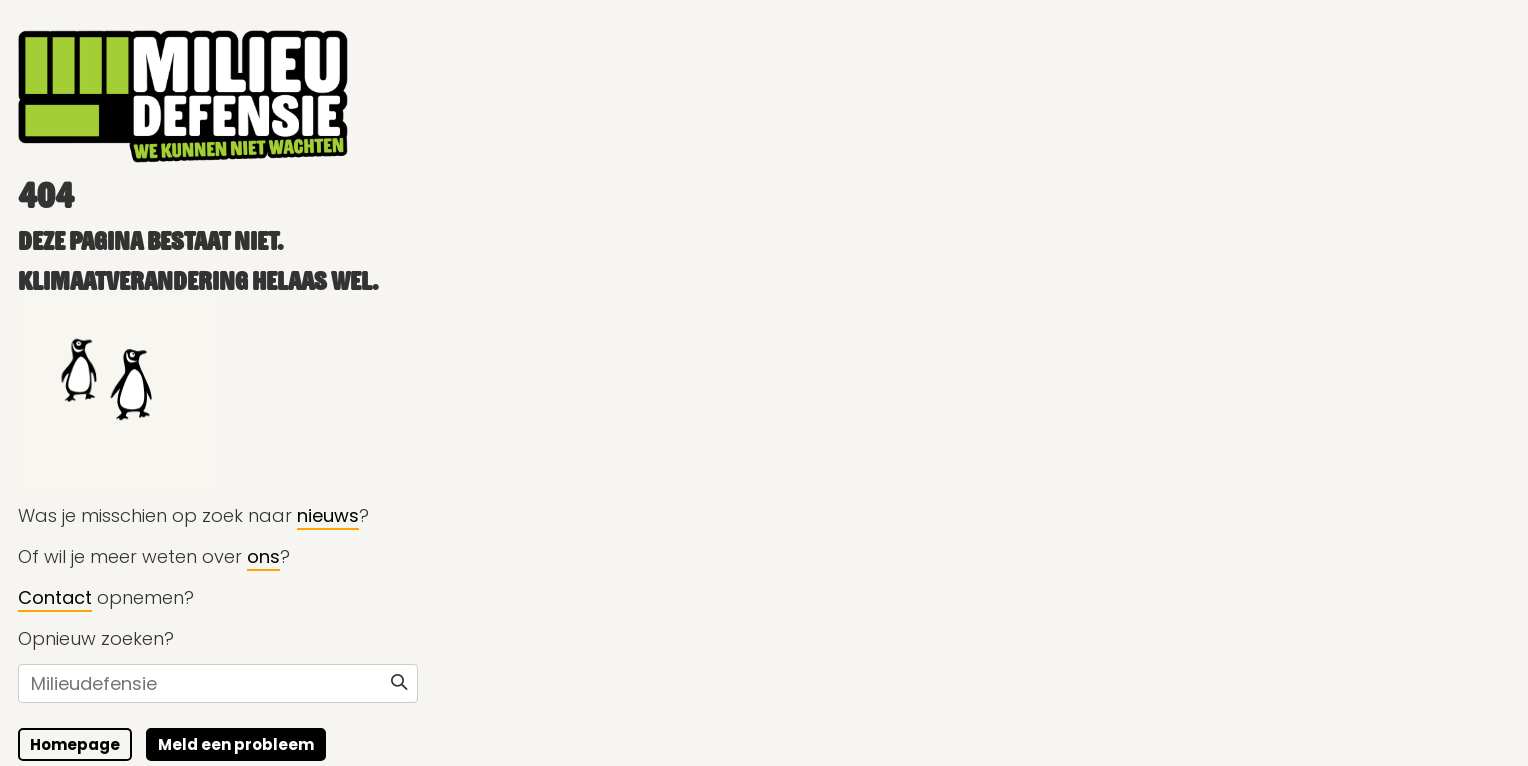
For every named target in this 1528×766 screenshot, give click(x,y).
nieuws (327, 515)
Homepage (74, 744)
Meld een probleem (235, 744)
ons (262, 556)
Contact (54, 597)
